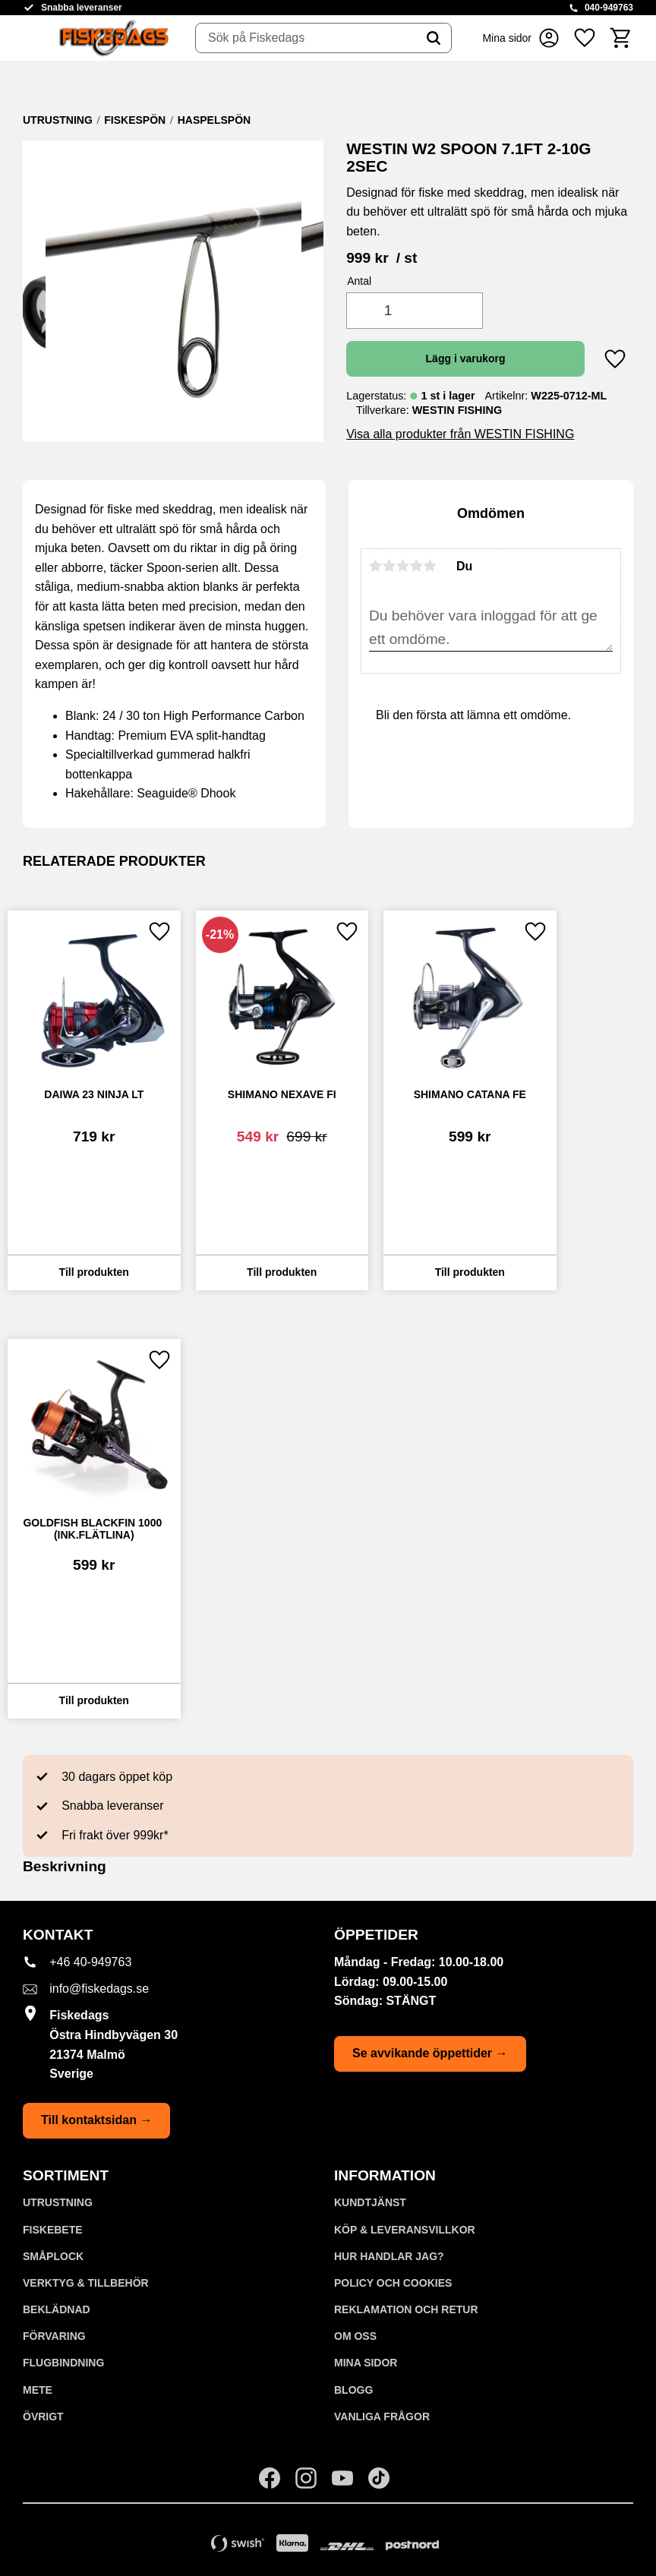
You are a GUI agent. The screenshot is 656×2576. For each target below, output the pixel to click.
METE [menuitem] (37, 2390)
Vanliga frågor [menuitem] (382, 2416)
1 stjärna (376, 566)
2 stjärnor (389, 566)
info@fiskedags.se (99, 1988)
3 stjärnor (403, 566)
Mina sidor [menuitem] (365, 2363)
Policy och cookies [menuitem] (393, 2283)
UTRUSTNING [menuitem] (58, 2202)
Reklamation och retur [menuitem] (406, 2309)
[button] (584, 38)
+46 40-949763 (90, 1962)
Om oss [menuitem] (355, 2336)
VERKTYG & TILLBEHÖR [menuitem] (86, 2283)
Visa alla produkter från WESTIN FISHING (460, 434)
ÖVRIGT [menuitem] (43, 2416)
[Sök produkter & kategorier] (306, 38)
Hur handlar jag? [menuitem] (389, 2256)
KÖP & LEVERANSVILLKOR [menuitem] (404, 2230)
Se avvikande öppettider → (430, 2053)
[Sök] (433, 38)
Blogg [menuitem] (353, 2390)
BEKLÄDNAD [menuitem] (56, 2309)
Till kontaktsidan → (96, 2120)
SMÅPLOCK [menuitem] (53, 2256)
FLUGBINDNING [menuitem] (63, 2363)
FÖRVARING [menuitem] (54, 2336)
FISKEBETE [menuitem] (53, 2230)
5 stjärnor (430, 566)
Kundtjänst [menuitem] (370, 2202)
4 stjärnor (417, 566)
